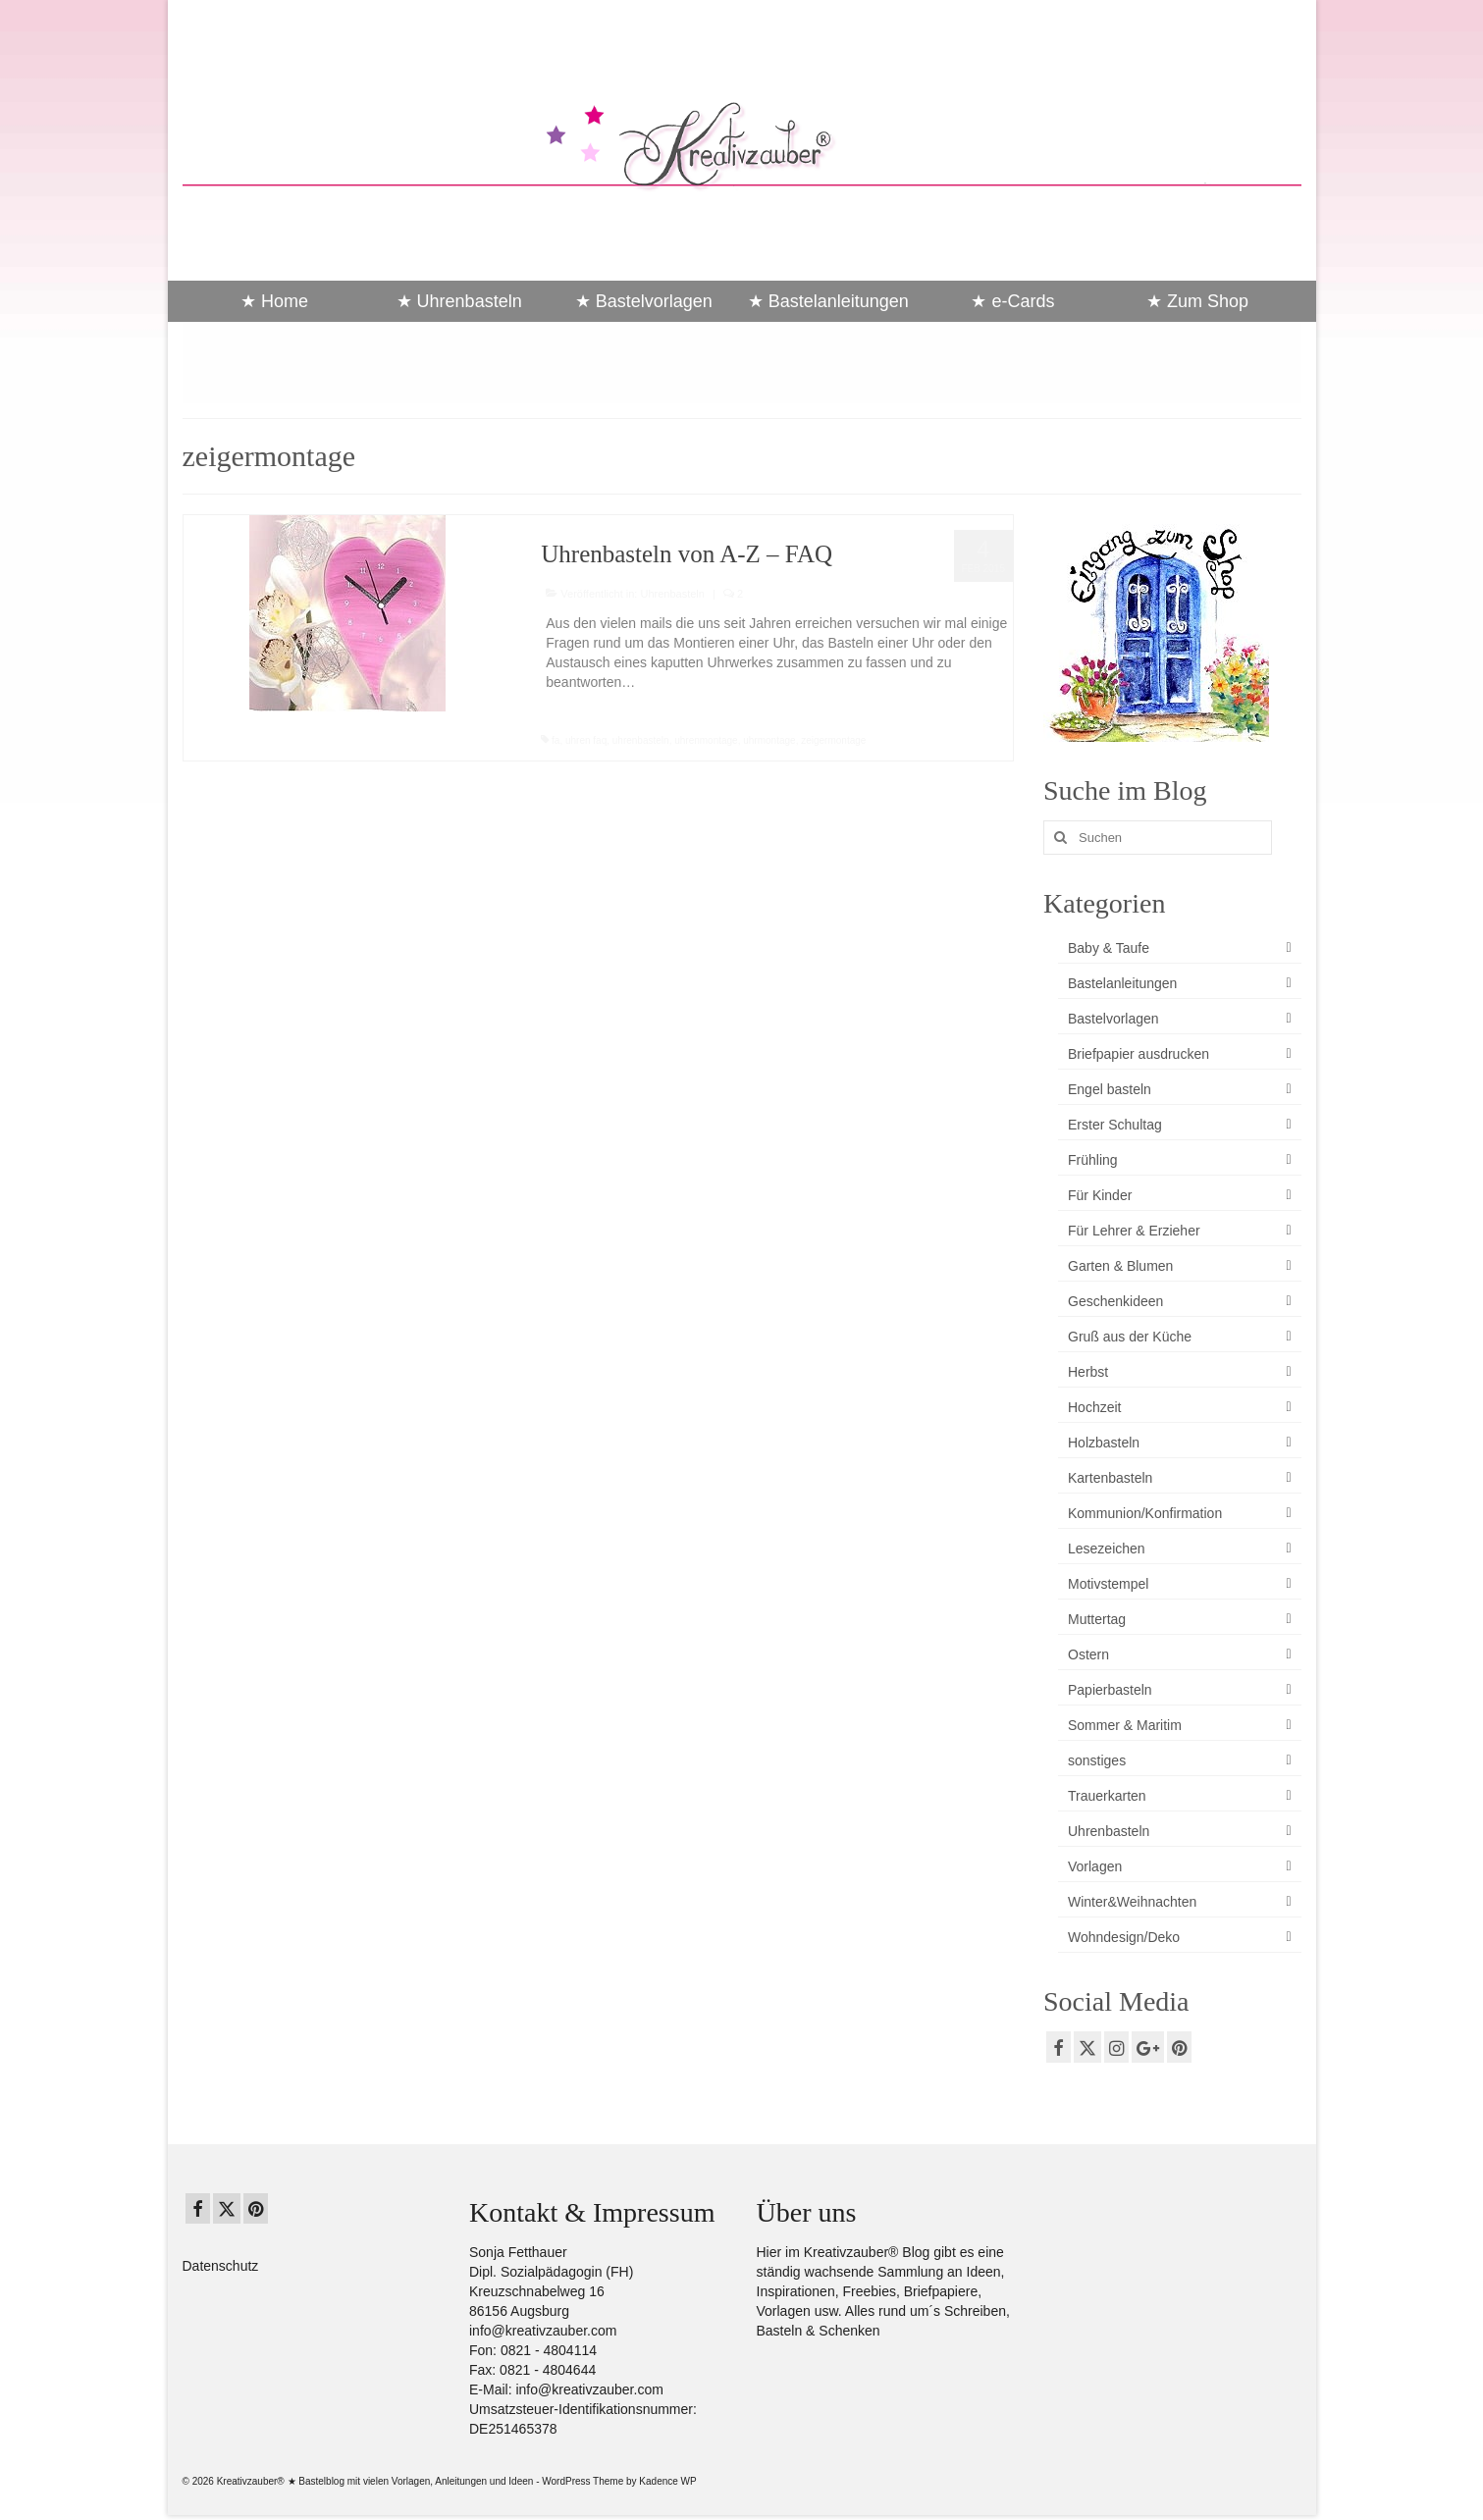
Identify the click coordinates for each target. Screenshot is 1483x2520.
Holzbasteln (1103, 1442)
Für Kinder (1100, 1195)
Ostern (1088, 1654)
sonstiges (1097, 1760)
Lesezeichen (1106, 1548)
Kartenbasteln (1110, 1478)
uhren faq (586, 740)
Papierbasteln (1110, 1690)
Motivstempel (1108, 1584)
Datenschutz (221, 2266)
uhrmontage (769, 740)
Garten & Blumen (1120, 1266)
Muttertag (1097, 1619)
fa (555, 740)
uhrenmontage (706, 740)
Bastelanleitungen (1122, 983)
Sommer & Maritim (1125, 1725)
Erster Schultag (1115, 1124)
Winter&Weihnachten (1132, 1902)
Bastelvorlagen (1113, 1018)
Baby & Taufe (1108, 948)
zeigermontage (833, 740)
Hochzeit (1094, 1407)
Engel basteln (1109, 1089)
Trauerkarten (1107, 1796)
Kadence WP (667, 2481)
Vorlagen (1095, 1866)
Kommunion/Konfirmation (1145, 1513)
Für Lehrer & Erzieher (1134, 1230)
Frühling (1093, 1160)
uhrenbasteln (640, 740)
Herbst (1088, 1372)
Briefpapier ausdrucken (1138, 1054)
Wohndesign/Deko (1124, 1937)
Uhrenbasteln (672, 594)
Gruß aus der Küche (1130, 1336)
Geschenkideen (1115, 1301)
